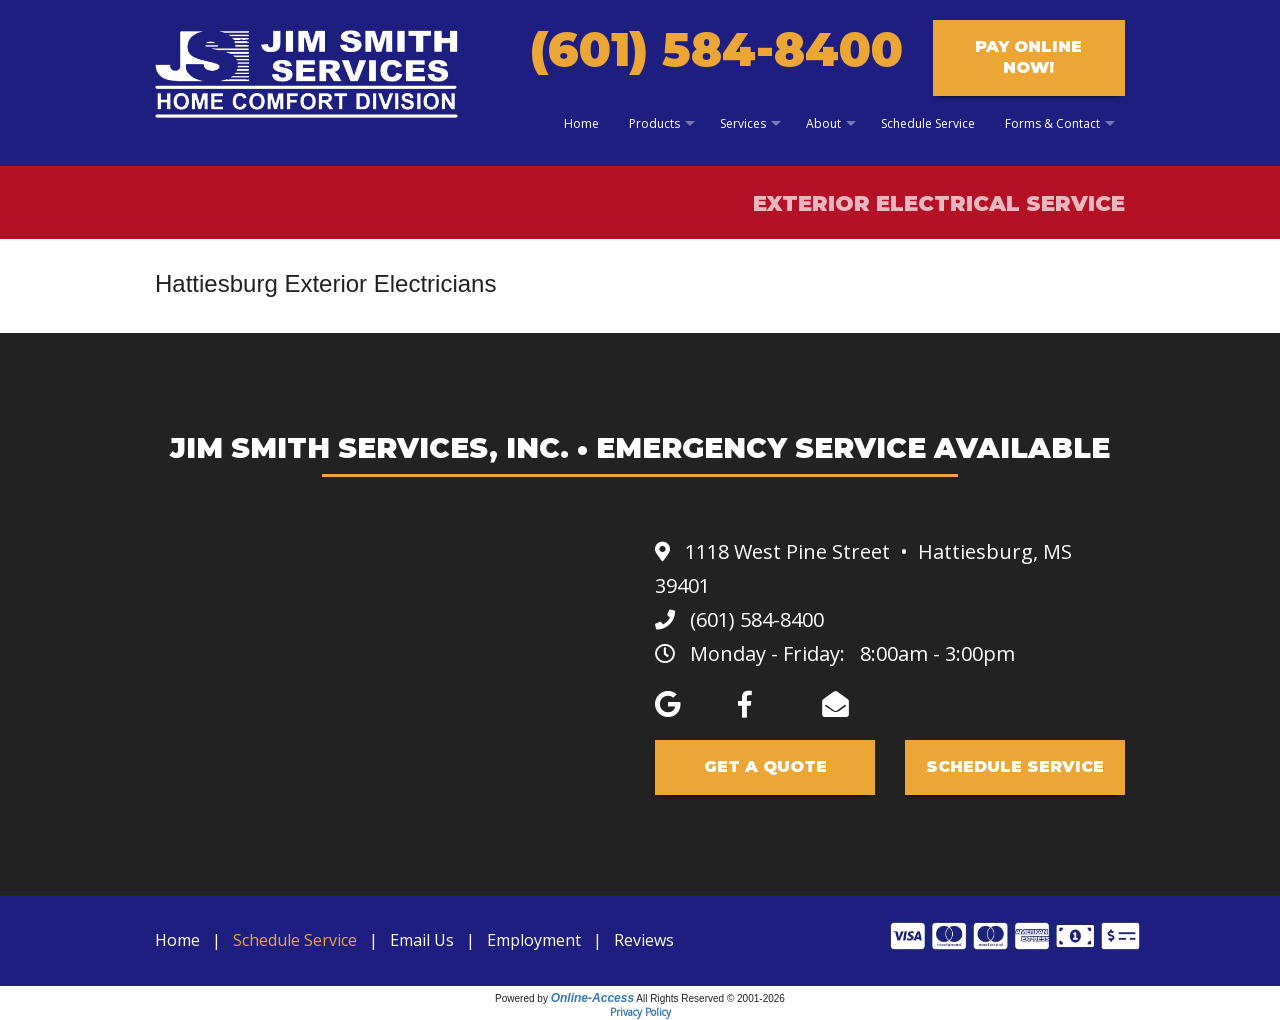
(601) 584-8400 (716, 49)
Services (743, 123)
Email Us (422, 940)
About (823, 123)
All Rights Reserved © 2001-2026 (710, 998)
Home (581, 123)
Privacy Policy (640, 1012)
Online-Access (592, 998)
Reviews (644, 940)
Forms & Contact (1052, 123)
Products (654, 123)
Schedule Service (928, 123)
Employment (534, 940)
